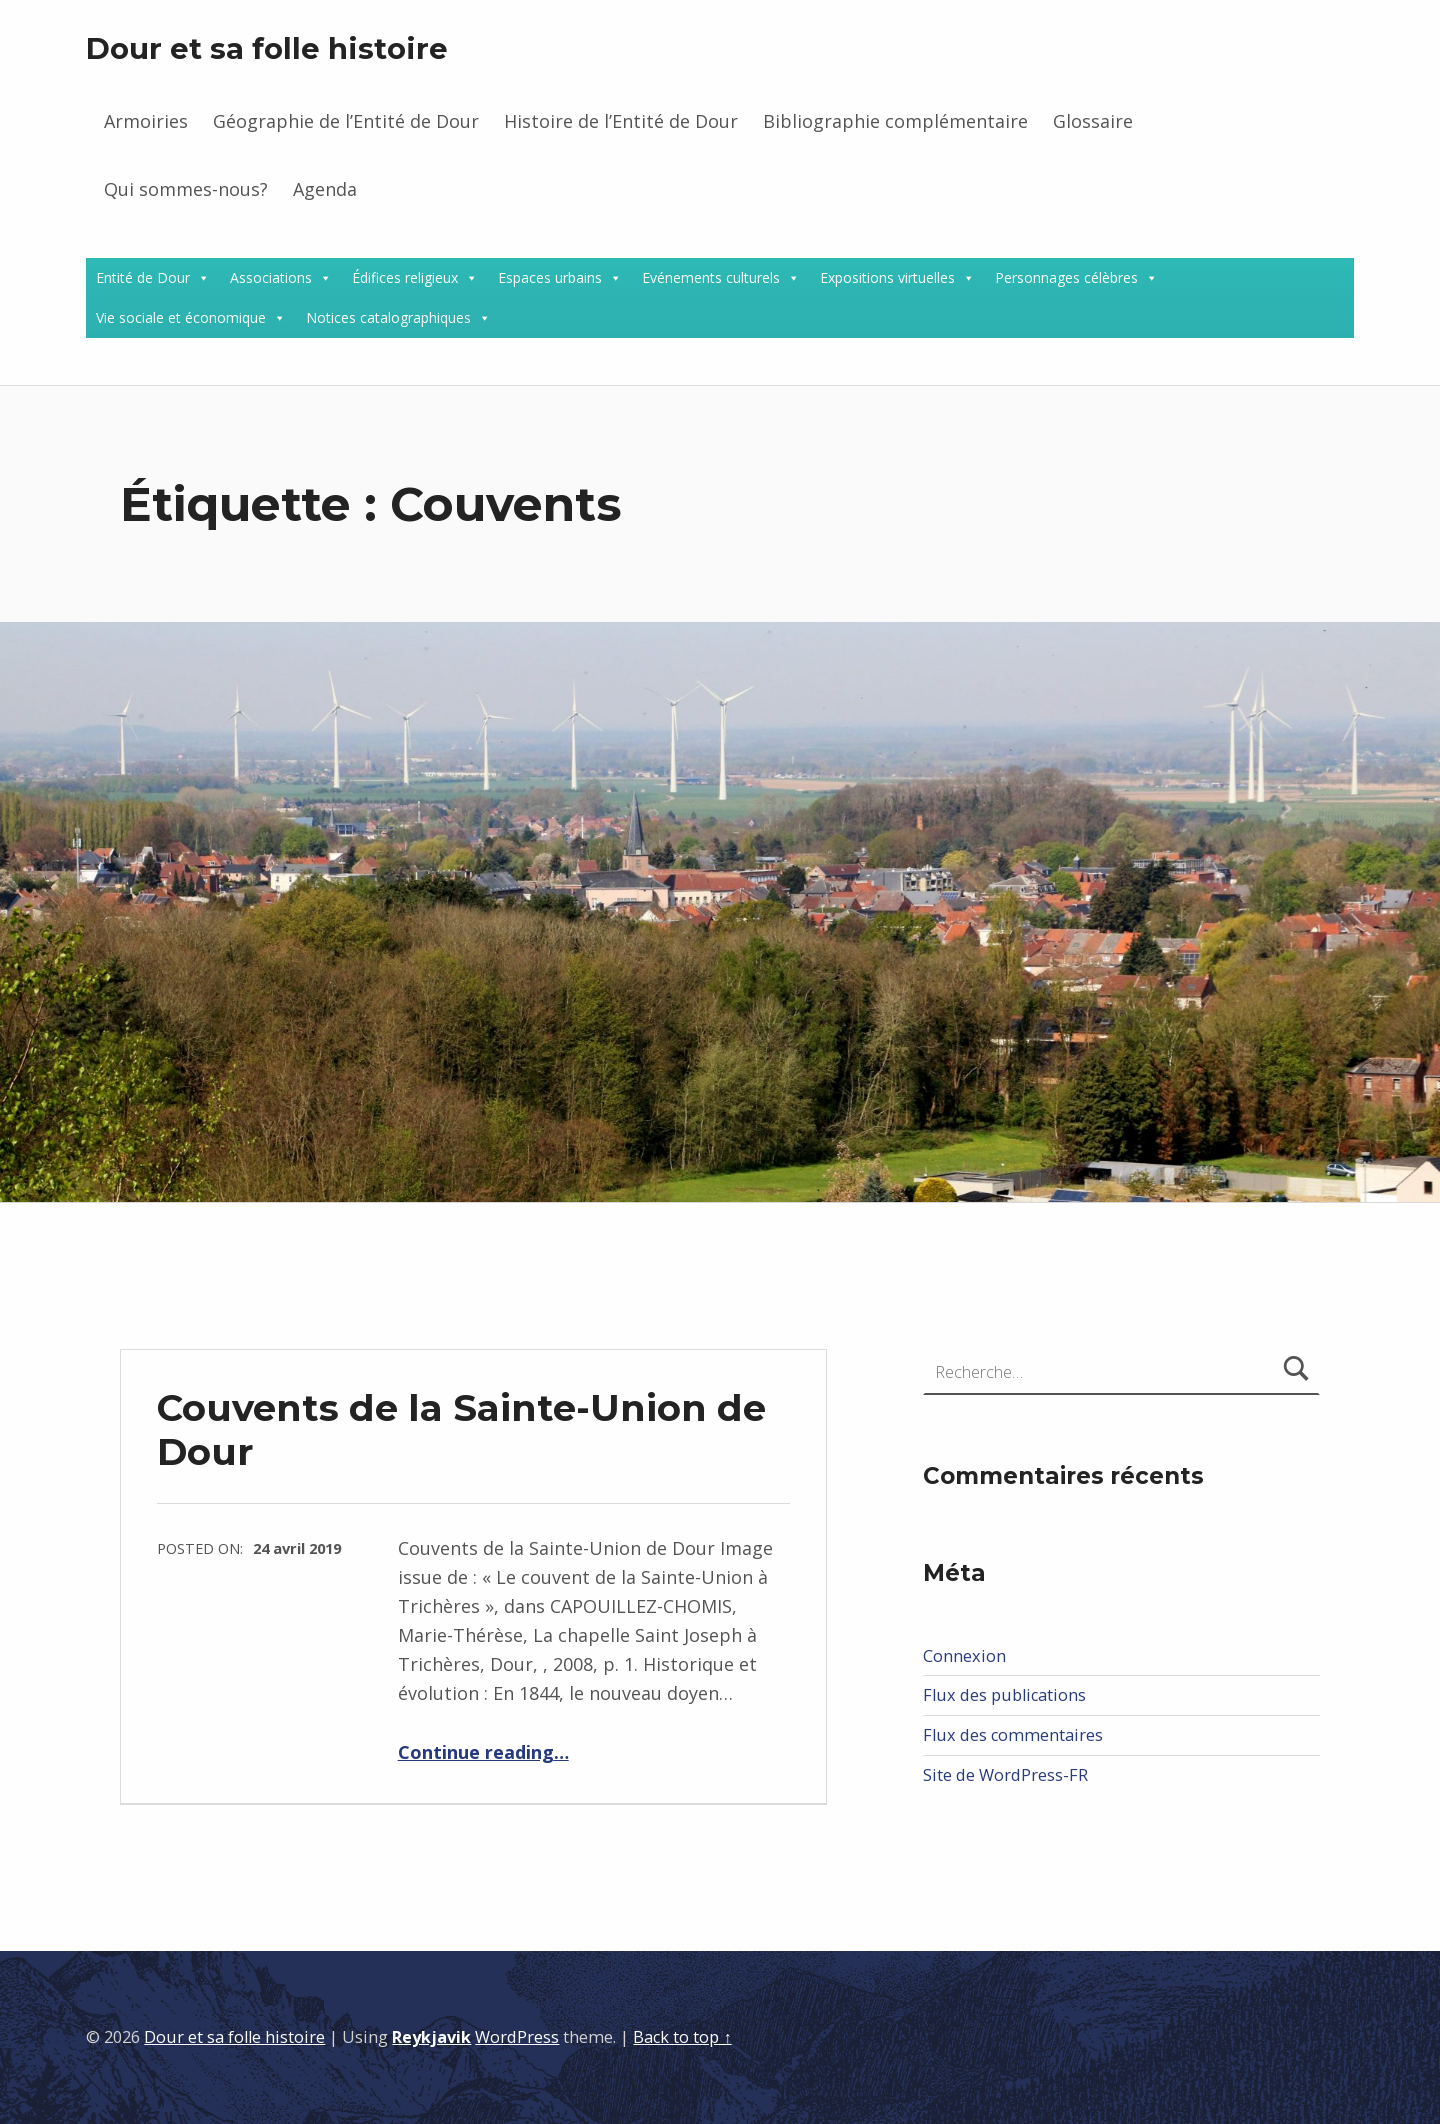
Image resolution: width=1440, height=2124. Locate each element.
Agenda (325, 189)
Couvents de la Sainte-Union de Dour (461, 1429)
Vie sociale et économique (181, 317)
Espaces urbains (550, 277)
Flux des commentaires (1013, 1735)
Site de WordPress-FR (1005, 1775)
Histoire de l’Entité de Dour (621, 121)
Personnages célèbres (1066, 277)
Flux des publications (1004, 1695)
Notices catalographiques (388, 317)
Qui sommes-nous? (186, 189)
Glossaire (1093, 121)
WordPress (517, 2037)
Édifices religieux (405, 277)
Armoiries (146, 121)
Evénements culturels (711, 277)
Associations (271, 277)
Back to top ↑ (682, 2037)
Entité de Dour (143, 277)
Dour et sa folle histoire (267, 48)
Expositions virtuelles (887, 277)
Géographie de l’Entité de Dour (346, 121)
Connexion (964, 1656)
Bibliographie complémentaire (895, 121)
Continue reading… (483, 1752)
